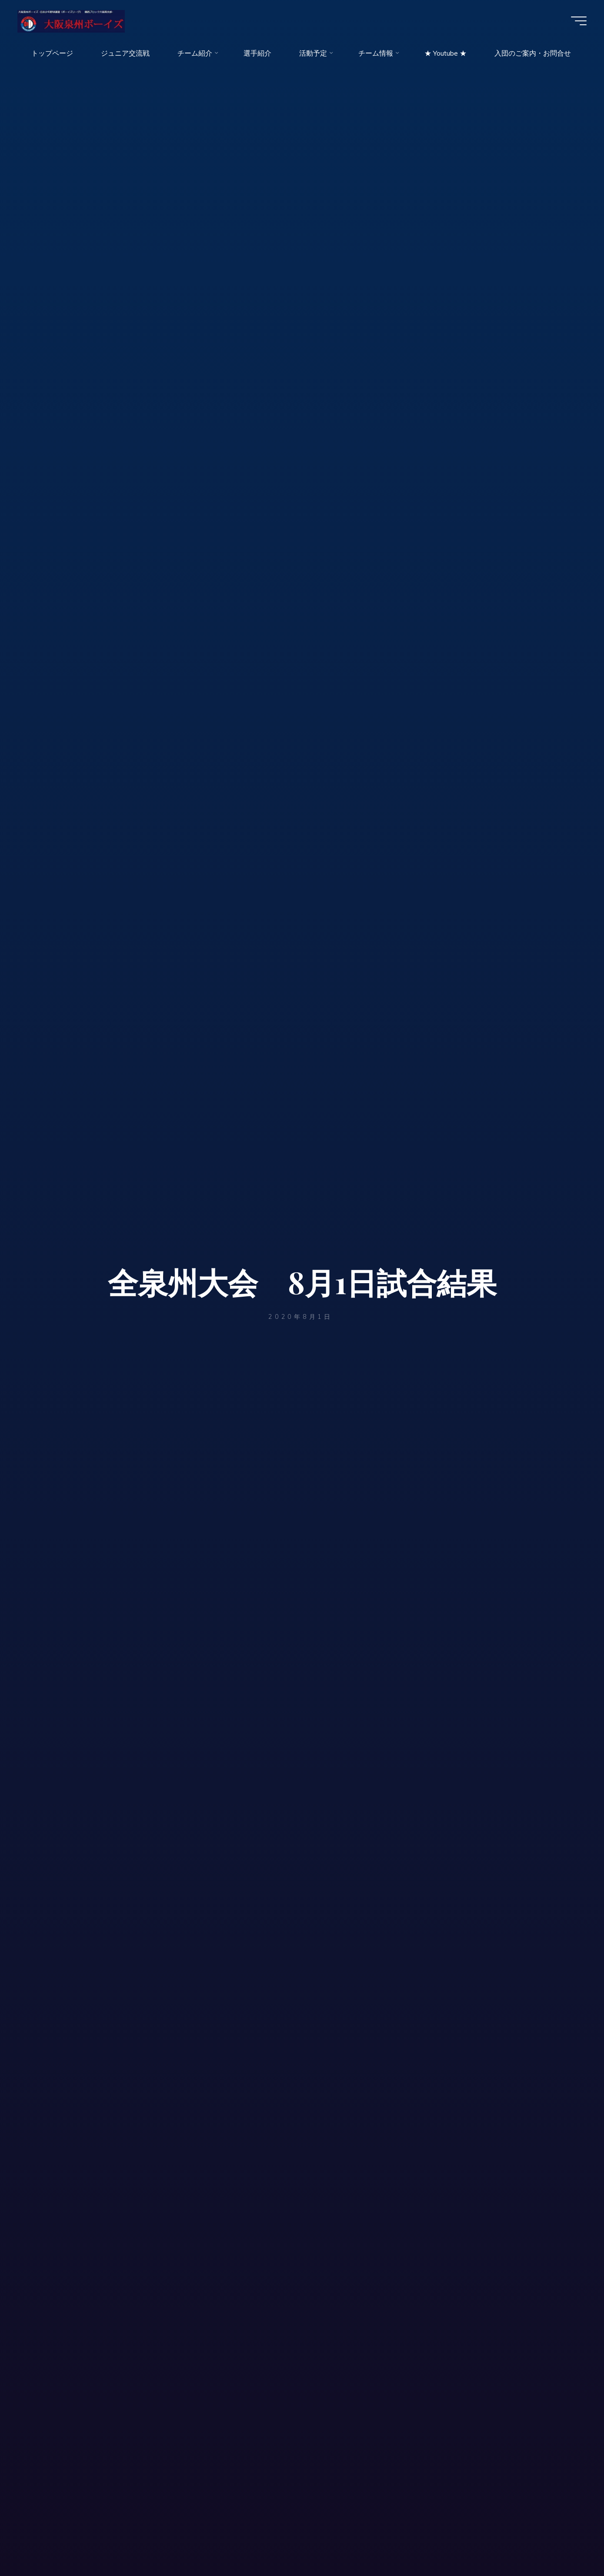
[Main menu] (579, 21)
